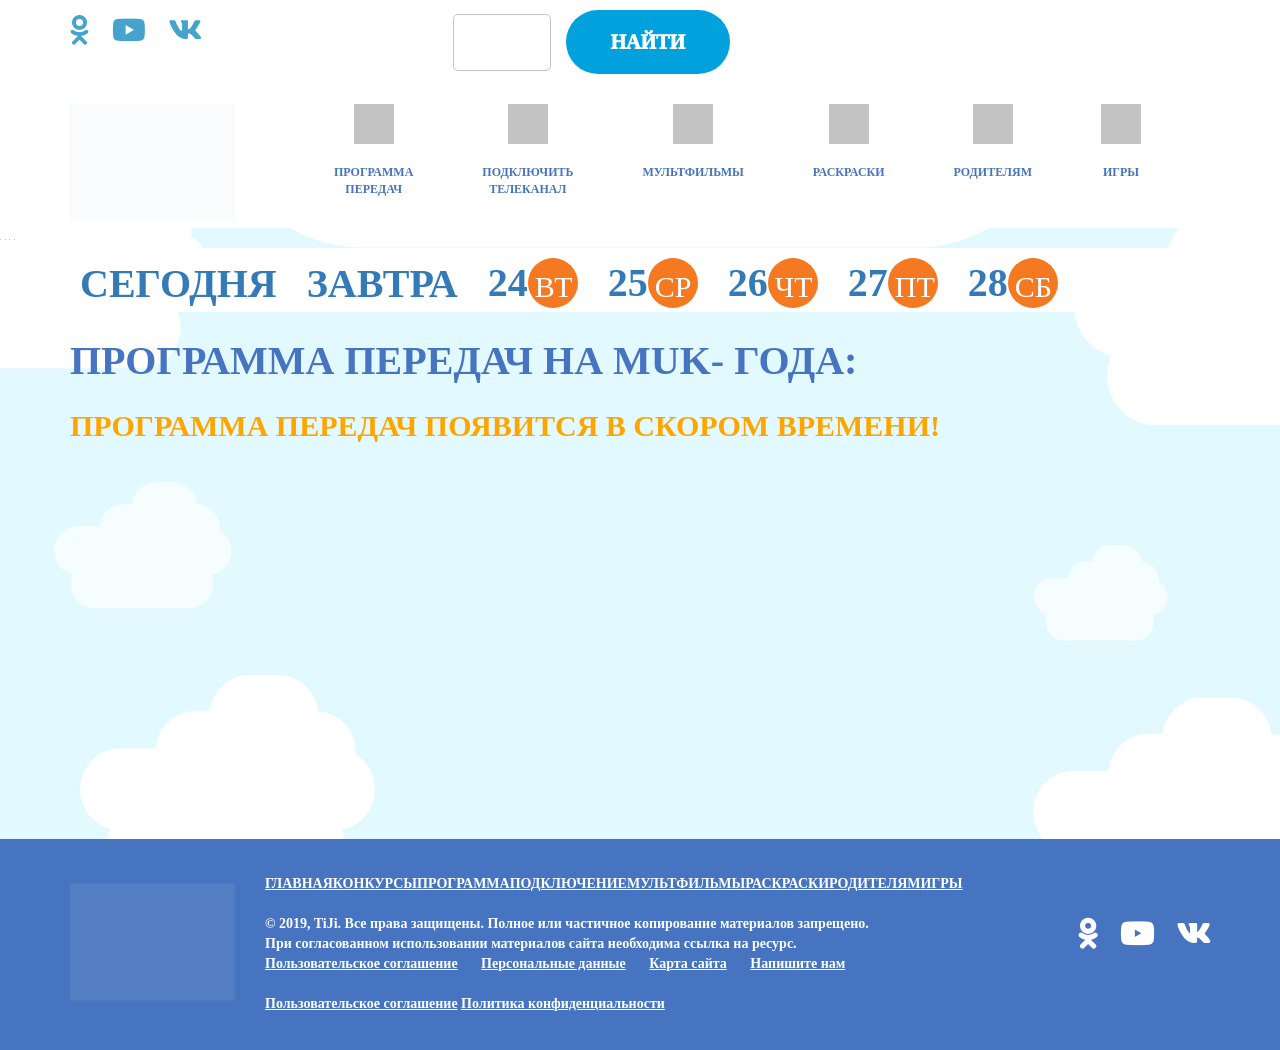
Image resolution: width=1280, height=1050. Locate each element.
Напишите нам (797, 963)
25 (653, 283)
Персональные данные (553, 963)
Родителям (874, 883)
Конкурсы (375, 883)
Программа (463, 883)
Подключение (568, 883)
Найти (648, 42)
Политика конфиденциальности (563, 1003)
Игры (941, 883)
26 (773, 283)
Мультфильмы (686, 883)
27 (893, 283)
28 (1013, 283)
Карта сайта (688, 963)
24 (533, 283)
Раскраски (787, 883)
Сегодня (178, 283)
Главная (299, 883)
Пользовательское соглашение (361, 963)
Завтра (382, 283)
